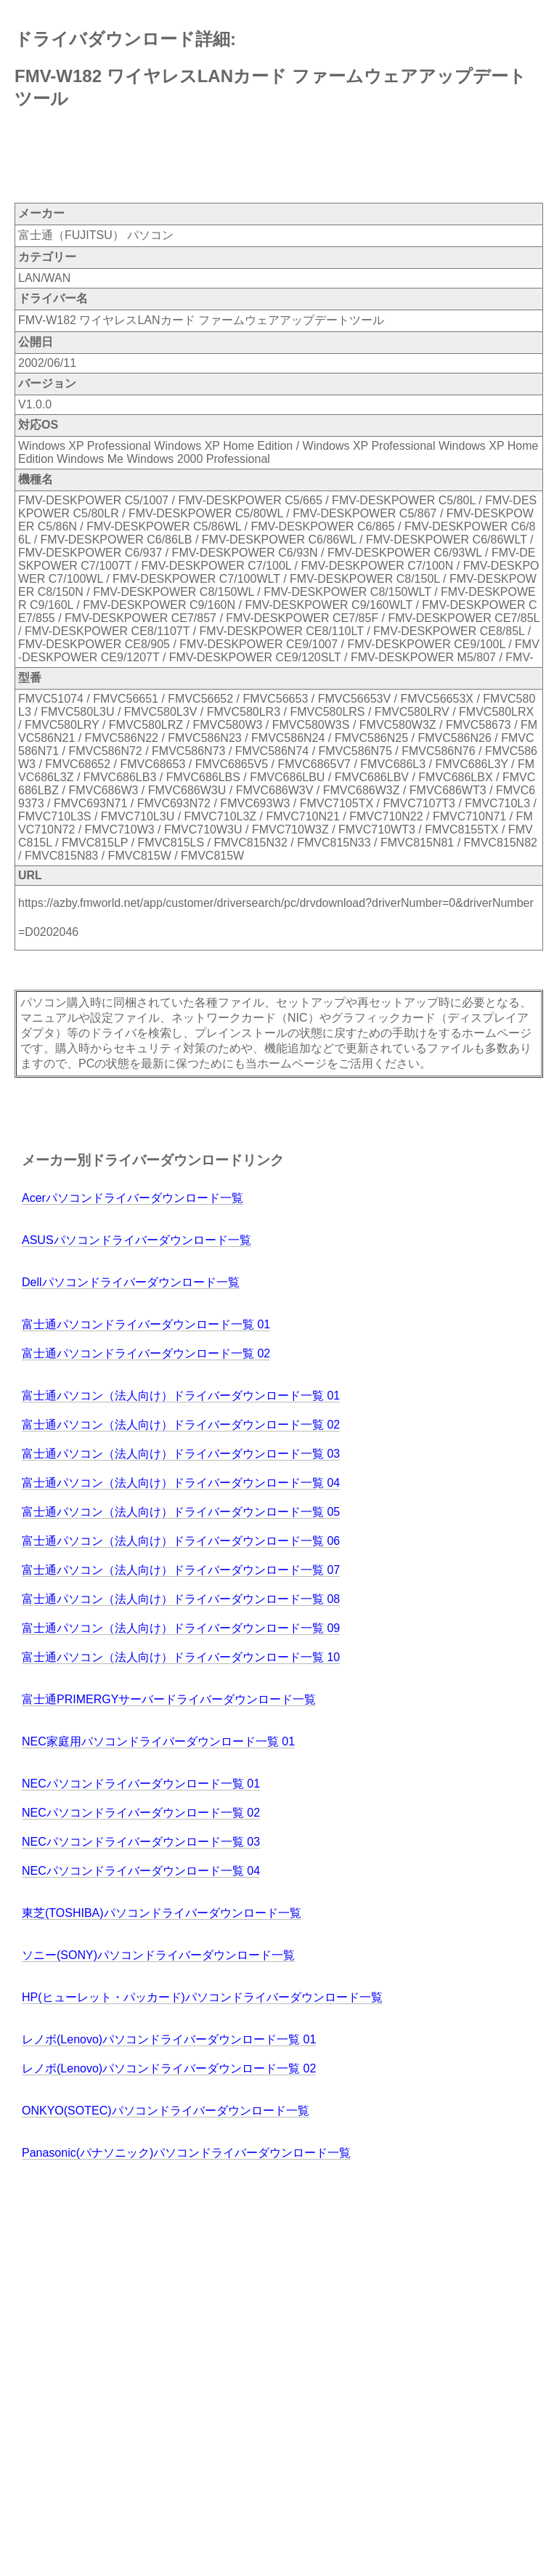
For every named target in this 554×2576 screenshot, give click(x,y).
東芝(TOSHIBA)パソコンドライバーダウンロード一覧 (161, 1913)
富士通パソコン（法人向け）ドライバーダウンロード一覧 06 (181, 1541)
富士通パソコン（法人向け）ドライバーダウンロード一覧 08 (181, 1599)
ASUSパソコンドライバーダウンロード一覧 (136, 1240)
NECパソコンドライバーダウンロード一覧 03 (141, 1842)
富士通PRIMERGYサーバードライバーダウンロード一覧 (169, 1699)
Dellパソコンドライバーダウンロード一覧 (131, 1282)
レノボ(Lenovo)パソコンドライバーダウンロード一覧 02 (169, 2068)
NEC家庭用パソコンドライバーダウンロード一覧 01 (158, 1741)
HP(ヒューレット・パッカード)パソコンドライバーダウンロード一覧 (202, 1997)
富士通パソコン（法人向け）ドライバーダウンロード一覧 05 (181, 1512)
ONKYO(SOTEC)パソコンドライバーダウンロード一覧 (165, 2110)
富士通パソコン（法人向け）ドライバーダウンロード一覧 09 (181, 1628)
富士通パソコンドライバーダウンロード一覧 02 (146, 1353)
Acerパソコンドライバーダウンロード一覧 (132, 1198)
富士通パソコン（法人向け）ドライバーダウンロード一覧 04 (181, 1483)
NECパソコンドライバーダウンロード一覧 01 (141, 1783)
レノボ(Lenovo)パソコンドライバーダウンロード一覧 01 (169, 2039)
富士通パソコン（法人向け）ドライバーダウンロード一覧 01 (181, 1395)
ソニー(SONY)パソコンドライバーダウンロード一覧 (158, 1955)
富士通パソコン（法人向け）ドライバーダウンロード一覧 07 (181, 1570)
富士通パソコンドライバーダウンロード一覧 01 (146, 1324)
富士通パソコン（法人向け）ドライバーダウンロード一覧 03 (181, 1454)
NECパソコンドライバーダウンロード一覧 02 (141, 1812)
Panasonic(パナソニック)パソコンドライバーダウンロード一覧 (186, 2153)
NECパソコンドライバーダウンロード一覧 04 (141, 1871)
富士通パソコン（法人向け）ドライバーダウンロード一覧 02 (181, 1424)
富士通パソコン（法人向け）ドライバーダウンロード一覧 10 (181, 1657)
